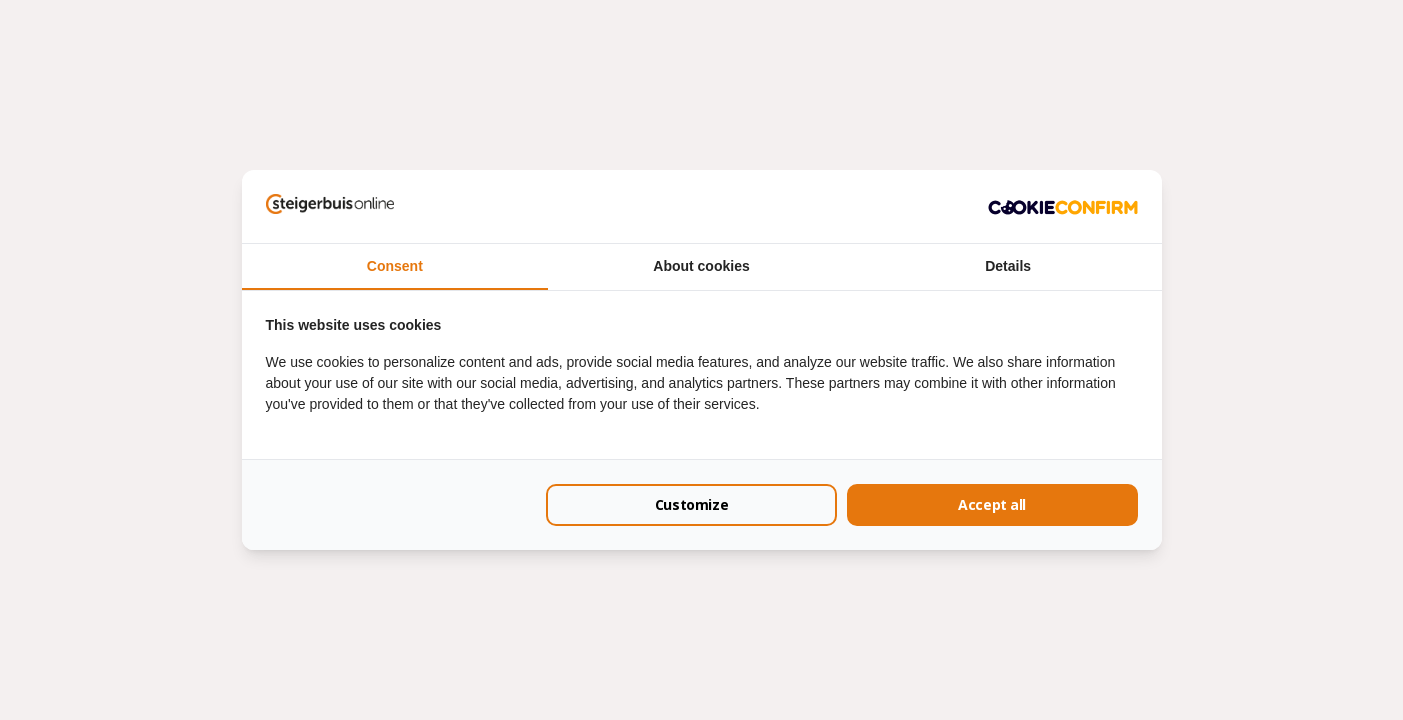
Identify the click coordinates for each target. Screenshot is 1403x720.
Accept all (992, 504)
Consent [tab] (395, 266)
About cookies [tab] (701, 266)
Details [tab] (1008, 266)
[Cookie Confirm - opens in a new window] (1063, 206)
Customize (691, 504)
